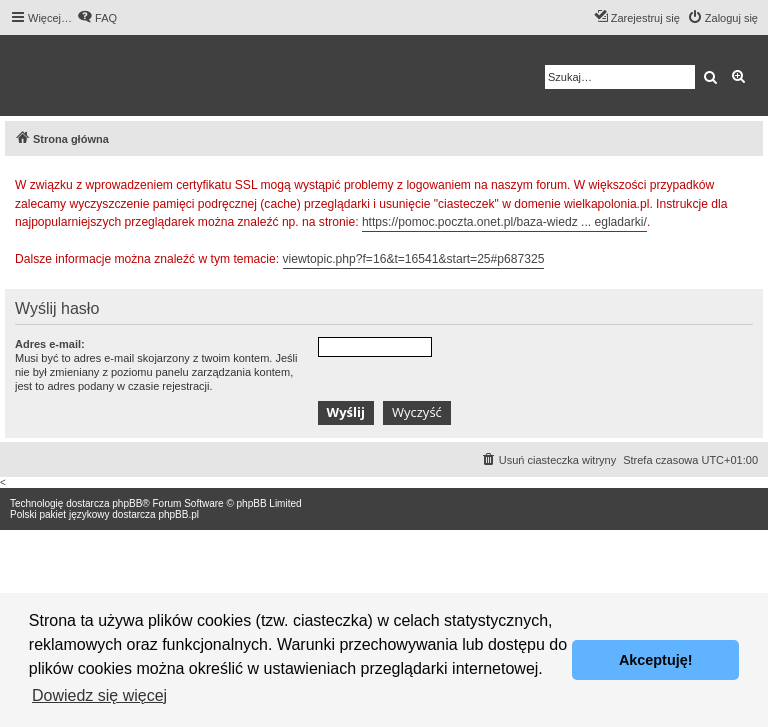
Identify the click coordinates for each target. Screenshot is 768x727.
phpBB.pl (178, 514)
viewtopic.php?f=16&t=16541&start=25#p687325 (414, 259)
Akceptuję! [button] (656, 660)
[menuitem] (97, 18)
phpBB (127, 503)
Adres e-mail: (50, 344)
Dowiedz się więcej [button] (99, 695)
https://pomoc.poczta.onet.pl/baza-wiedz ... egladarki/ (504, 222)
